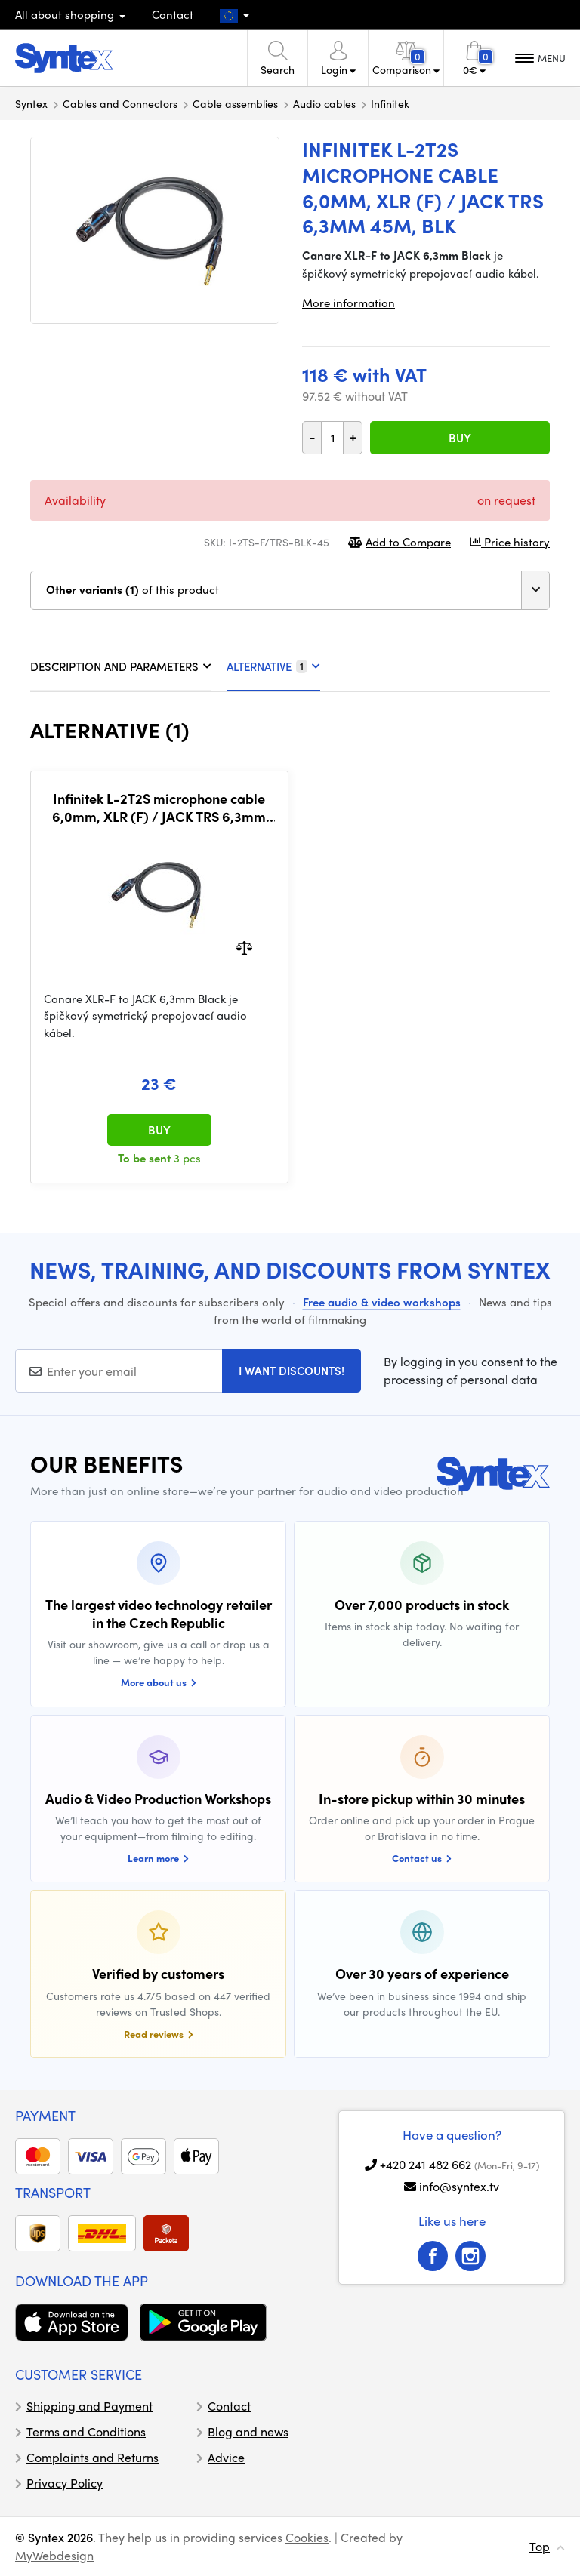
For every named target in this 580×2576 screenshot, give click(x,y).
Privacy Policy (64, 2482)
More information (348, 302)
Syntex (31, 103)
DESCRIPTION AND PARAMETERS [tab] (120, 666)
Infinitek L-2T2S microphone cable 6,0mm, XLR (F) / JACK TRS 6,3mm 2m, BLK (159, 807)
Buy (460, 437)
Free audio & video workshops (382, 1302)
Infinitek (390, 103)
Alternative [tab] (273, 666)
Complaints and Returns (92, 2457)
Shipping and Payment (89, 2405)
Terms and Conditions (86, 2431)
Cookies (307, 2537)
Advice (226, 2457)
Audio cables (324, 103)
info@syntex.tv (459, 2186)
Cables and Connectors (120, 103)
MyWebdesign (54, 2555)
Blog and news (248, 2431)
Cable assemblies (235, 103)
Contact (172, 14)
